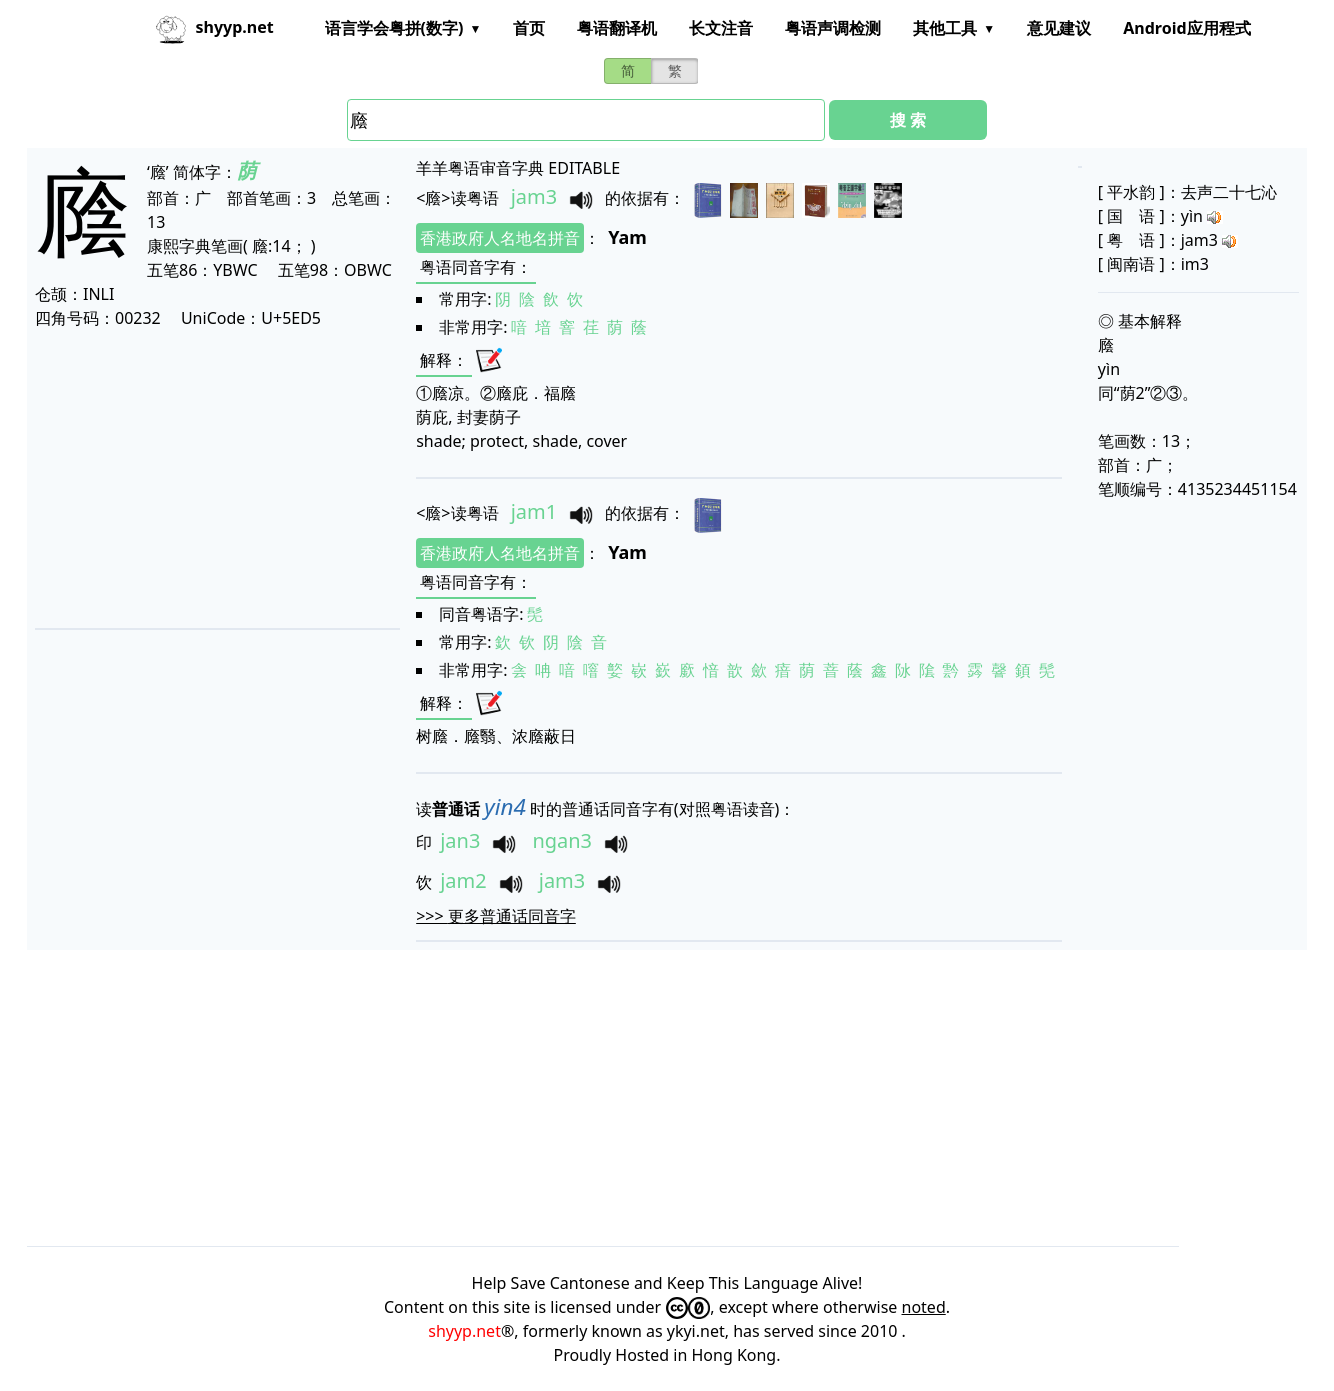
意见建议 (1059, 28)
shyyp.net (464, 1331)
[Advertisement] (216, 478)
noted (924, 1307)
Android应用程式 (1186, 28)
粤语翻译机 (617, 28)
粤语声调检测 (833, 28)
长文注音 (721, 28)
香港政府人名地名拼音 (500, 238)
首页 (529, 28)
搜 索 (908, 120)
